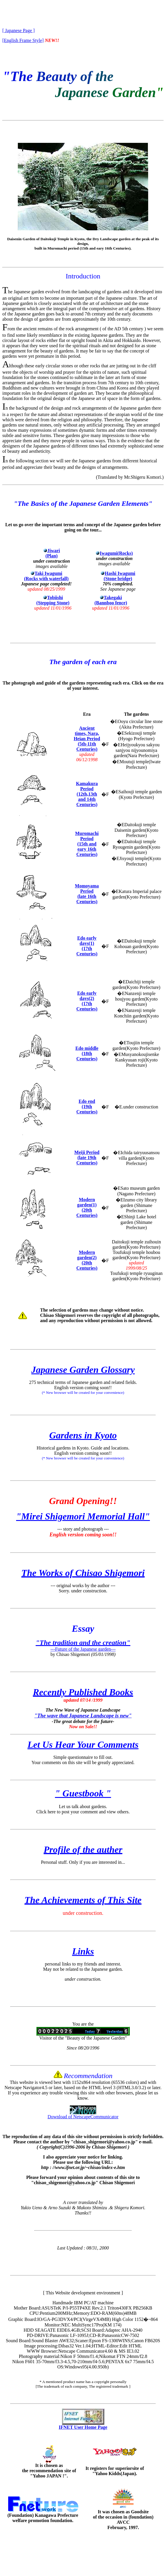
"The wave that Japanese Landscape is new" (83, 1716)
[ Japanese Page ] (18, 30)
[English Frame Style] (23, 40)
